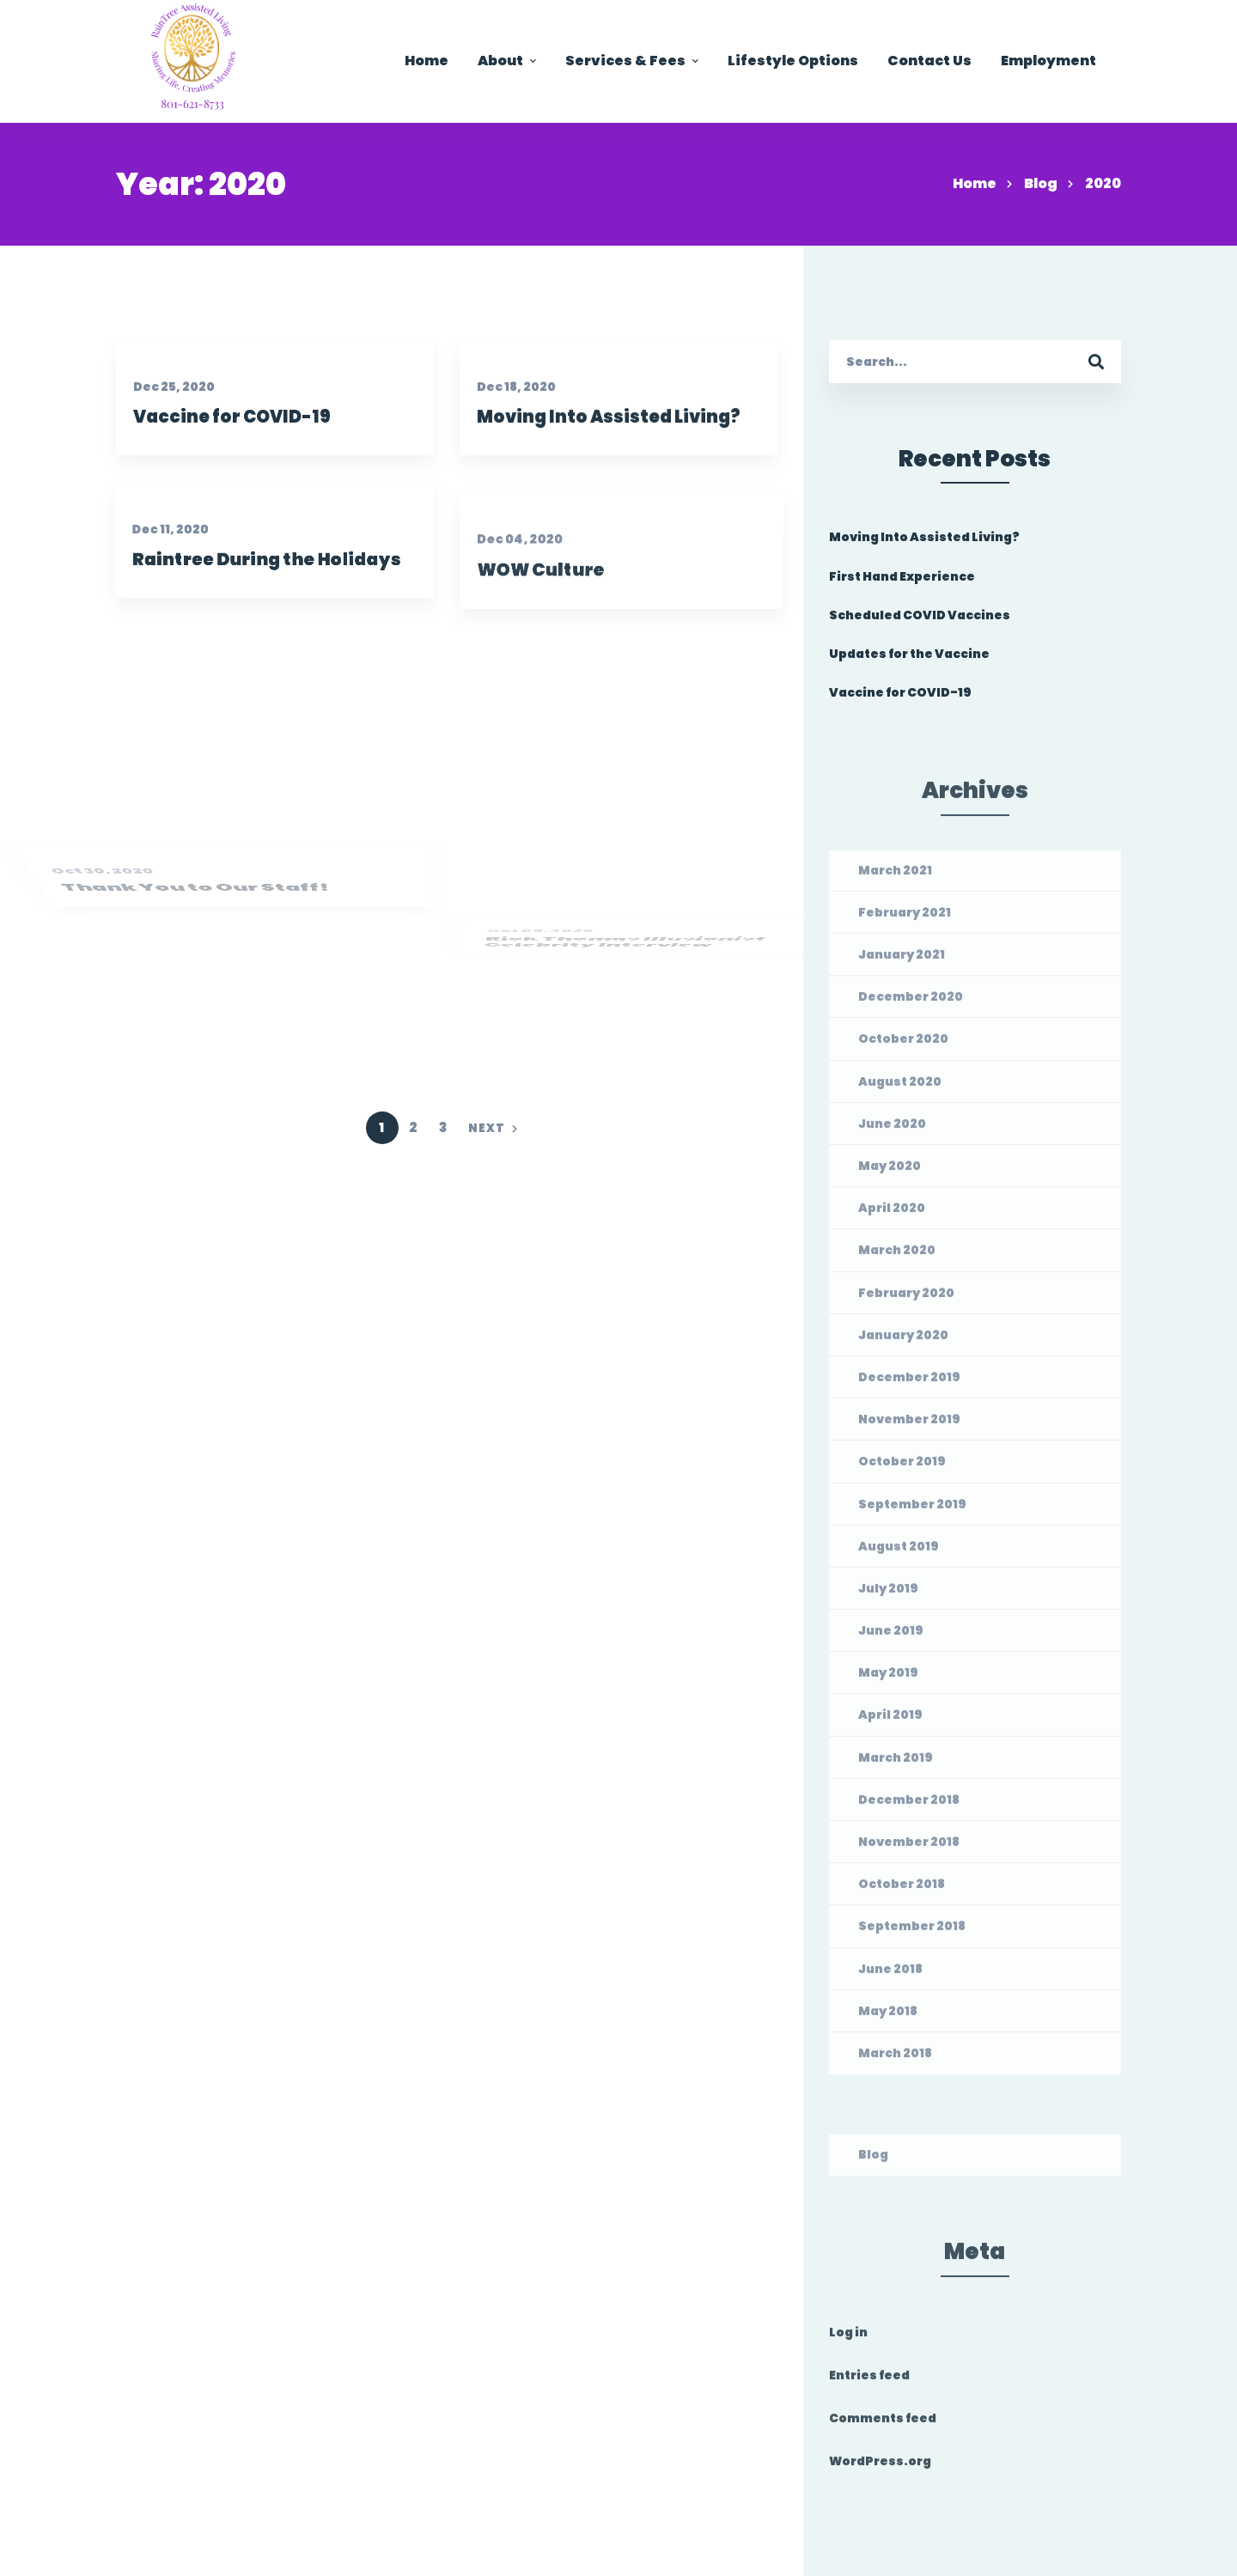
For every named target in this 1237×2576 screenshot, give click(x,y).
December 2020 (910, 1003)
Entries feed (869, 2381)
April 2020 (891, 1214)
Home (974, 183)
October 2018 (901, 1890)
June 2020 (892, 1129)
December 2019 (909, 1383)
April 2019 (890, 1721)
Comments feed (882, 2424)
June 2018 (890, 1974)
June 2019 (890, 1636)
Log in (848, 2338)
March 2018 (895, 2058)
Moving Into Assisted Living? (617, 447)
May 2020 (889, 1171)
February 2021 (904, 918)
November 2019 (909, 1425)
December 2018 (909, 1805)
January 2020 (903, 1340)
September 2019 (912, 1510)
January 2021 (901, 960)
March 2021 (895, 876)
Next (493, 1128)
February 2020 (906, 1298)
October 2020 (903, 1045)
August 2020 (899, 1087)
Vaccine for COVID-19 (229, 424)
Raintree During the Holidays (254, 610)
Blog (1040, 183)
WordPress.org (880, 2467)
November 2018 (909, 1847)
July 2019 (888, 1594)
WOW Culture (551, 648)
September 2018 (912, 1932)
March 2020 (896, 1256)
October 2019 (902, 1468)
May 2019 (888, 1679)
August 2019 (898, 1552)
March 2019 (895, 1763)
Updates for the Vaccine (909, 654)
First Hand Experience (902, 576)
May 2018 (887, 2016)
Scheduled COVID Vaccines (919, 615)
